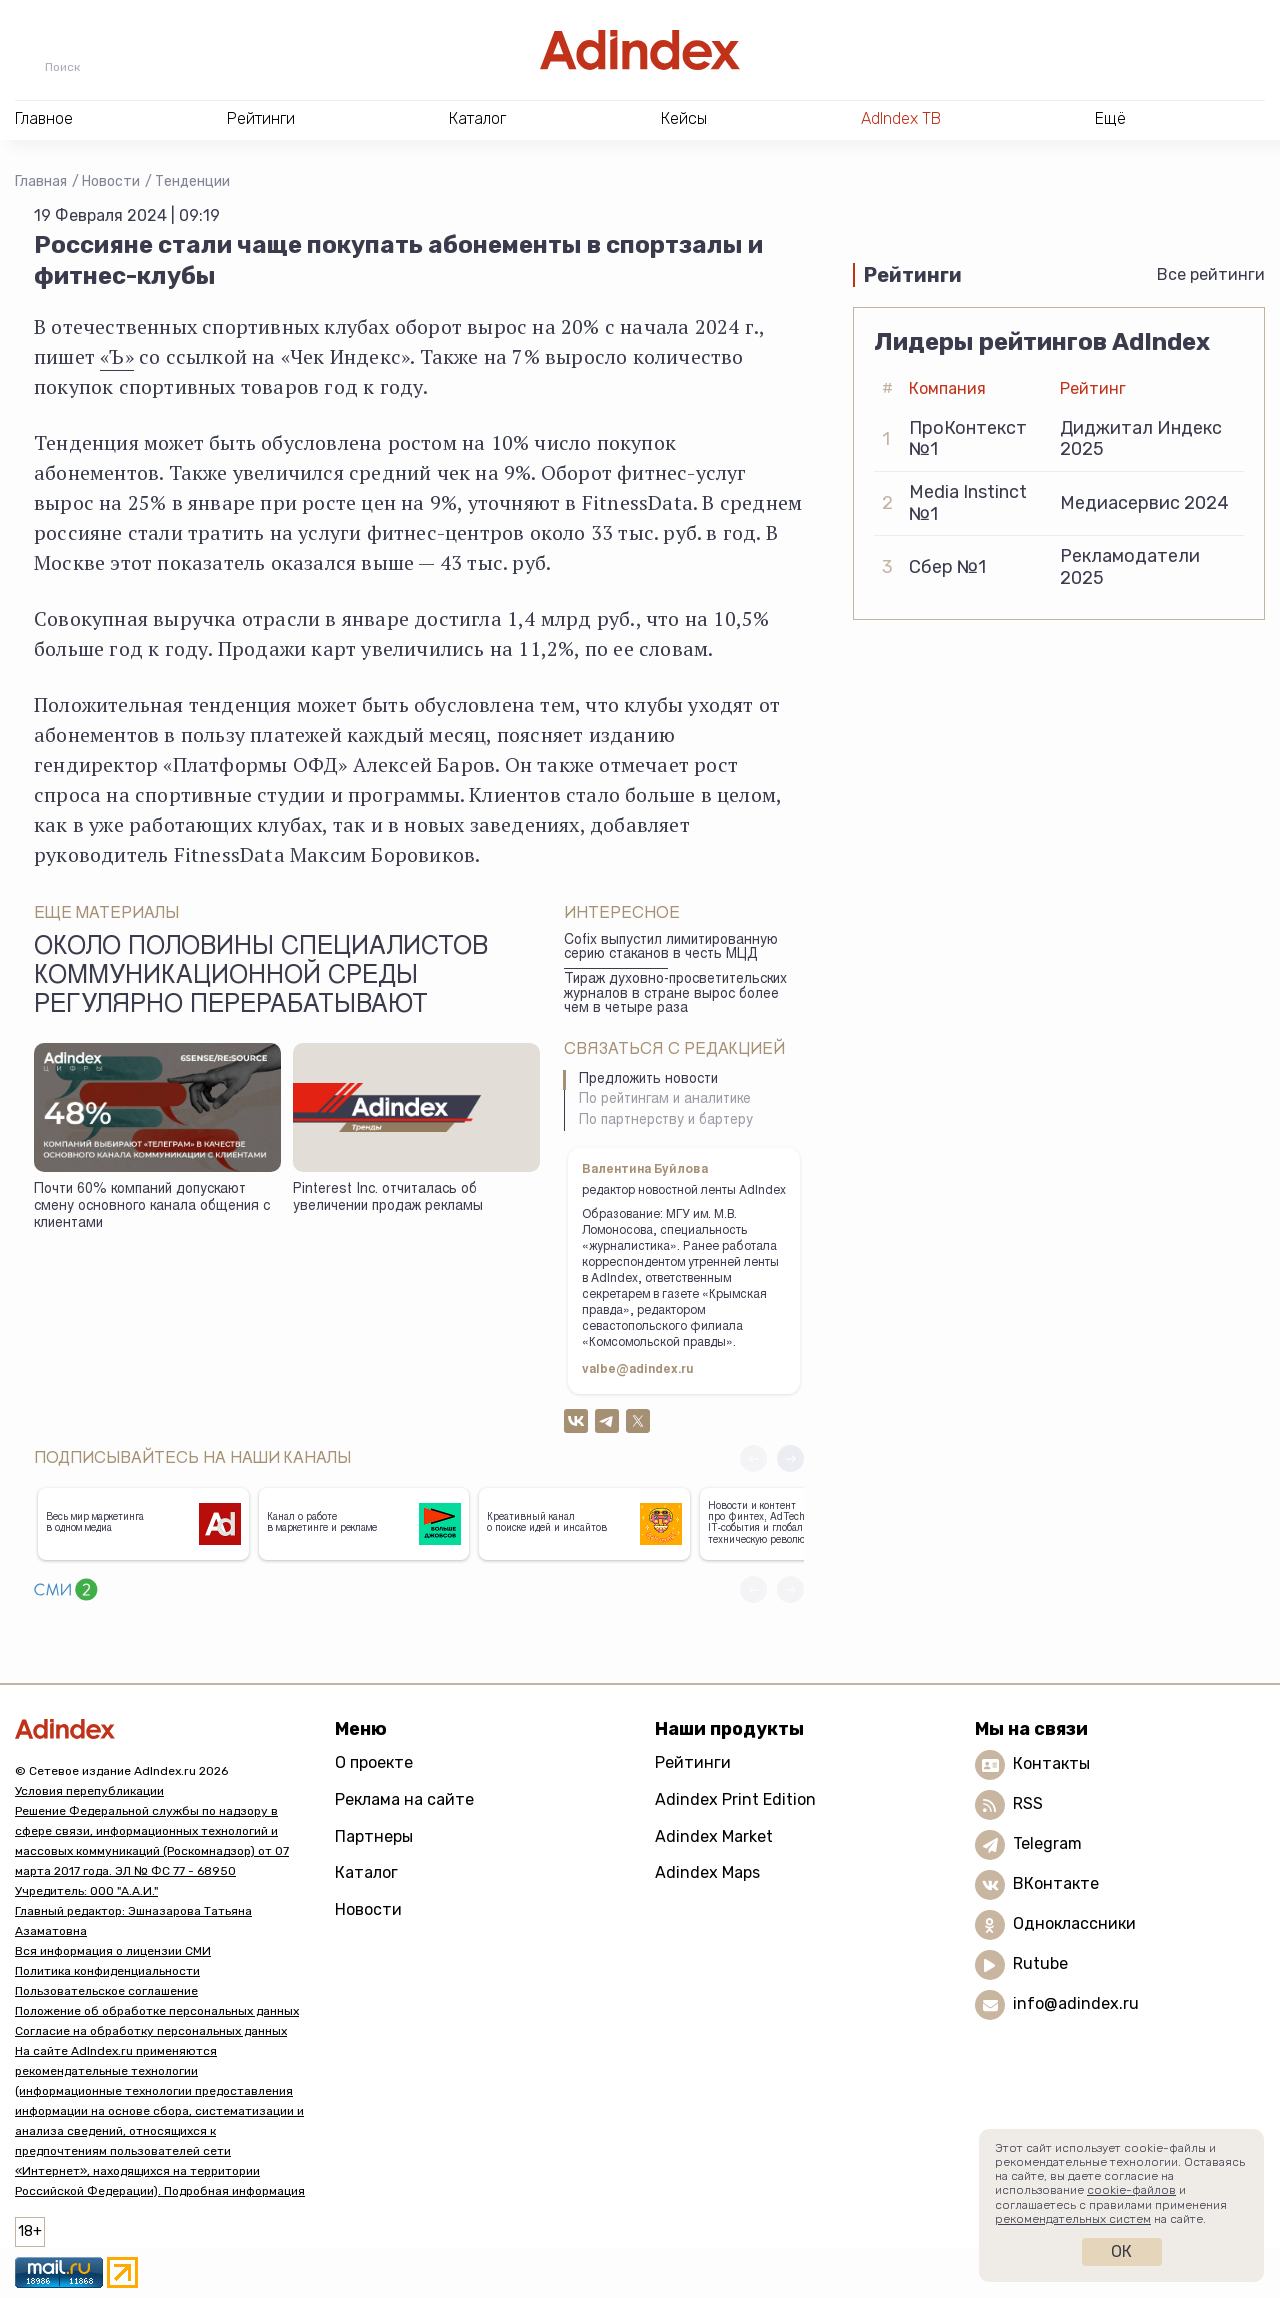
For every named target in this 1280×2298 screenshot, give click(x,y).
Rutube (1040, 1963)
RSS (1028, 1803)
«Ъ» (117, 356)
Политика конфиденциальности (107, 1971)
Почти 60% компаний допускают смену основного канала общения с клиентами (152, 1206)
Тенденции (192, 181)
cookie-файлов (1131, 2190)
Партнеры (374, 1836)
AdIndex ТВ (901, 118)
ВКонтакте (1056, 1883)
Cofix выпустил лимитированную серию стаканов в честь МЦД (671, 948)
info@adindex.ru (1076, 2003)
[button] (790, 1458)
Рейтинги (693, 1762)
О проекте (374, 1762)
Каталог (366, 1872)
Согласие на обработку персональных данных (151, 2031)
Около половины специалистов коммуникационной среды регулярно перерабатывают (261, 978)
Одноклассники (1074, 1923)
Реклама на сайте (404, 1799)
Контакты (1051, 1763)
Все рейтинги (1211, 274)
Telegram (1047, 1843)
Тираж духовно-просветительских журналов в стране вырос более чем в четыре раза (675, 994)
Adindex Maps (707, 1872)
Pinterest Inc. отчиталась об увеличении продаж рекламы (388, 1198)
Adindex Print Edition (735, 1799)
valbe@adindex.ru (638, 1370)
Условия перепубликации (89, 1791)
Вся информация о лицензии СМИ (113, 1951)
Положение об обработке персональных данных (157, 2011)
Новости (111, 181)
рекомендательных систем (1073, 2219)
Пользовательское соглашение (106, 1991)
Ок (1121, 2251)
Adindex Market (714, 1836)
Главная (41, 181)
